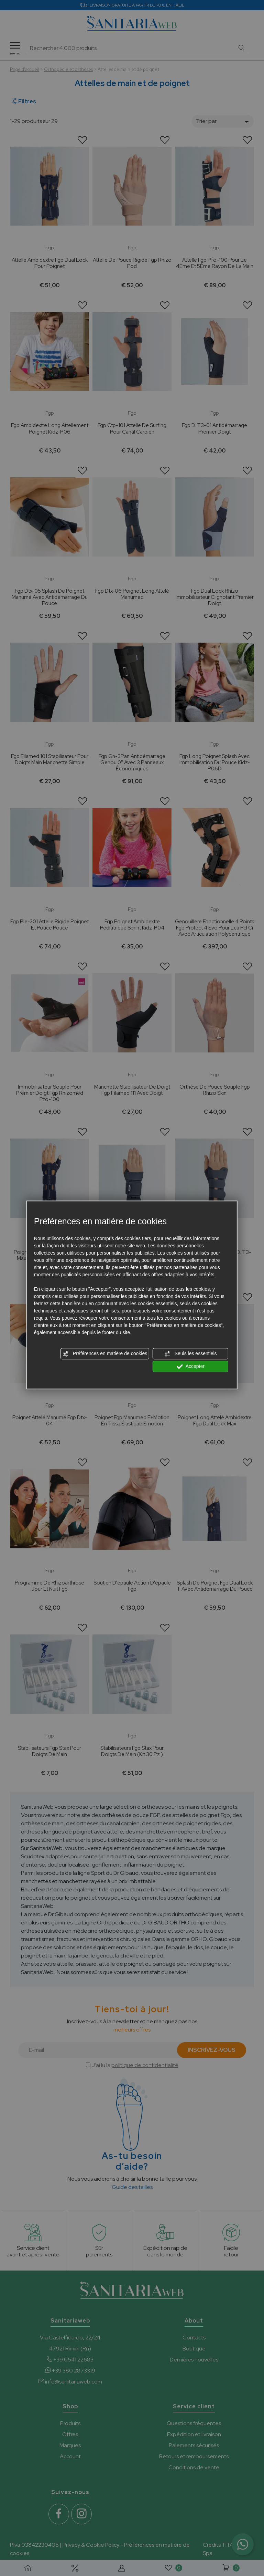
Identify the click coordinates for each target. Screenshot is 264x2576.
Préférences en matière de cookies (105, 1354)
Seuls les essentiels (190, 1354)
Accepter (191, 1366)
